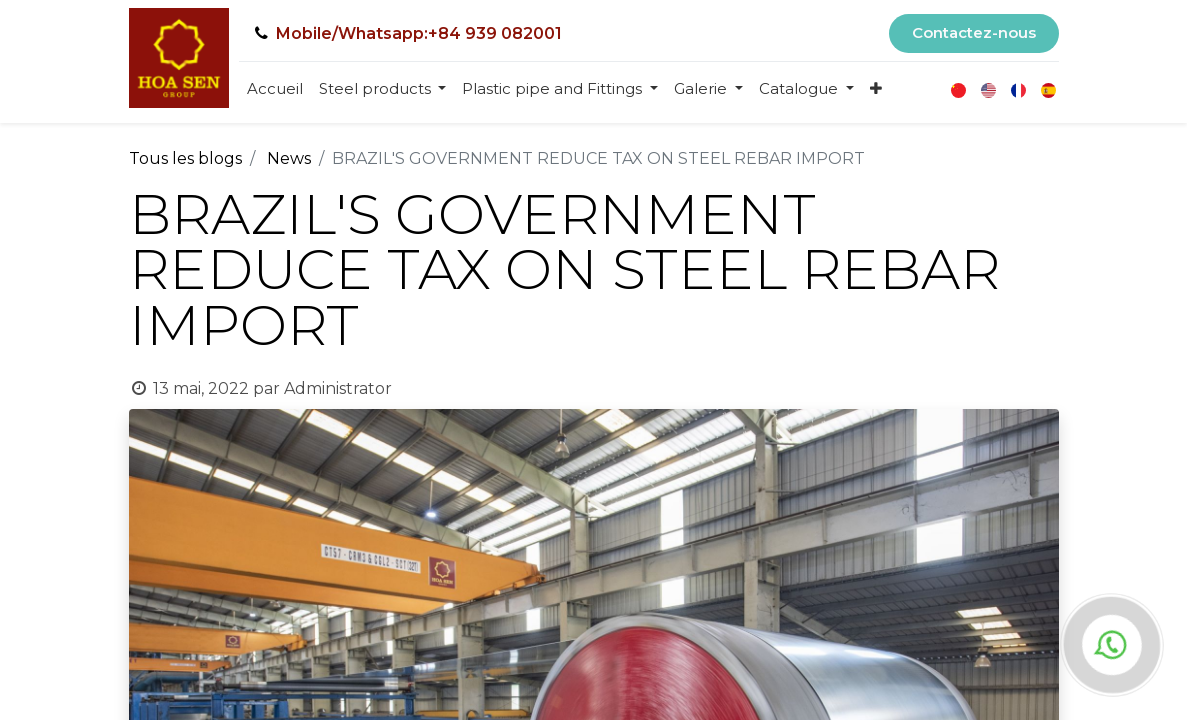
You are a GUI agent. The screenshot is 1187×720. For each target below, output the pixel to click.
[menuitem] (275, 89)
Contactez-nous (974, 32)
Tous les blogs (185, 158)
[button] (876, 89)
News (289, 158)
